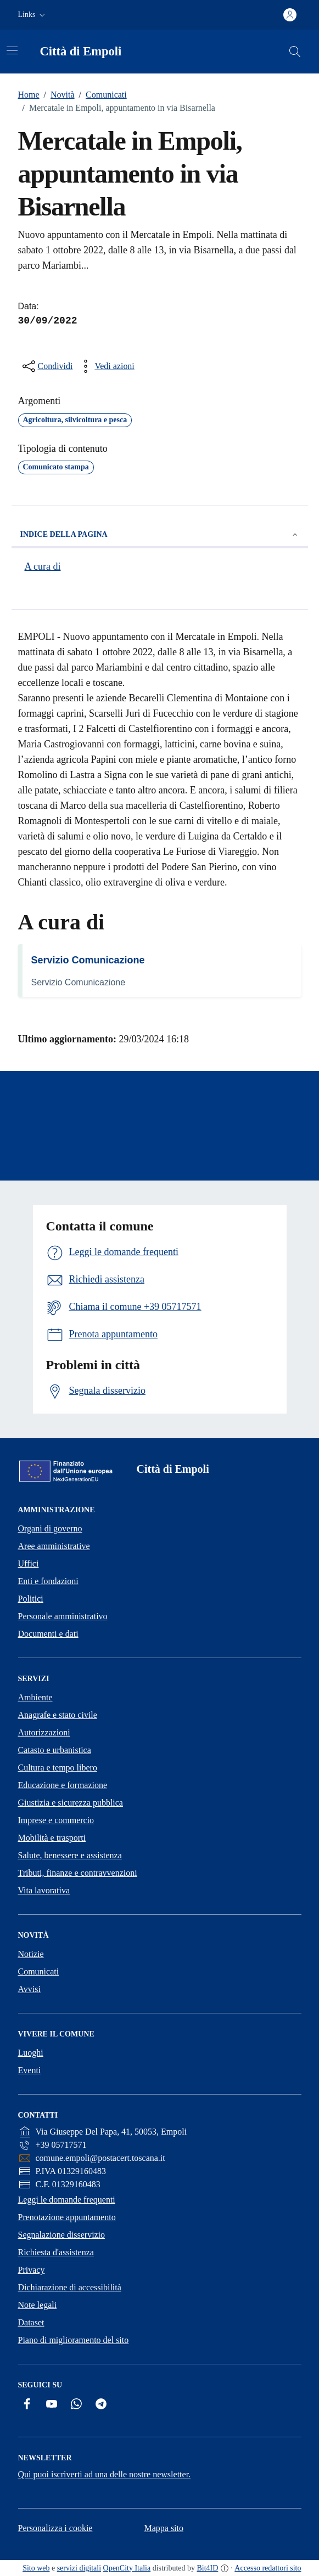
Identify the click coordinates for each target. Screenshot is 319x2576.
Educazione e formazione (63, 1785)
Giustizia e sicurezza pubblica (70, 1802)
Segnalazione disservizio (61, 2234)
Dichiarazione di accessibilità (69, 2287)
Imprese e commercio (56, 1820)
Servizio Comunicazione (88, 960)
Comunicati (101, 94)
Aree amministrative (54, 1546)
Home (29, 94)
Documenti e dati (48, 1633)
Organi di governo (50, 1528)
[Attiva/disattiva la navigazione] (12, 50)
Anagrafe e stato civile (57, 1715)
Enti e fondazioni (48, 1581)
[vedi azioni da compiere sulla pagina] (105, 366)
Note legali (37, 2305)
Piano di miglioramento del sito (73, 2340)
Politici (30, 1598)
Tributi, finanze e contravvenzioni (77, 1872)
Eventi (29, 2070)
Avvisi (29, 1989)
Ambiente (35, 1697)
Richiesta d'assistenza (56, 2252)
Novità (57, 94)
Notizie (31, 1954)
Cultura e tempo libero (57, 1767)
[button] (32, 15)
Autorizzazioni (44, 1732)
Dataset (31, 2322)
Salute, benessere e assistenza (70, 1855)
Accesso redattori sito (267, 2568)
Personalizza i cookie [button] (55, 2528)
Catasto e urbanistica (54, 1750)
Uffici (28, 1563)
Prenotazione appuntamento (67, 2217)
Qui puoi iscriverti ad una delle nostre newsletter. (104, 2474)
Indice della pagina (159, 534)
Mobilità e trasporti (52, 1837)
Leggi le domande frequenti (66, 2199)
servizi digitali (79, 2568)
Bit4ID (207, 2568)
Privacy (31, 2269)
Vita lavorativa (44, 1890)
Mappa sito (163, 2528)
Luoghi (30, 2052)
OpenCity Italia (127, 2568)
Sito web (36, 2568)
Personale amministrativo (63, 1616)
